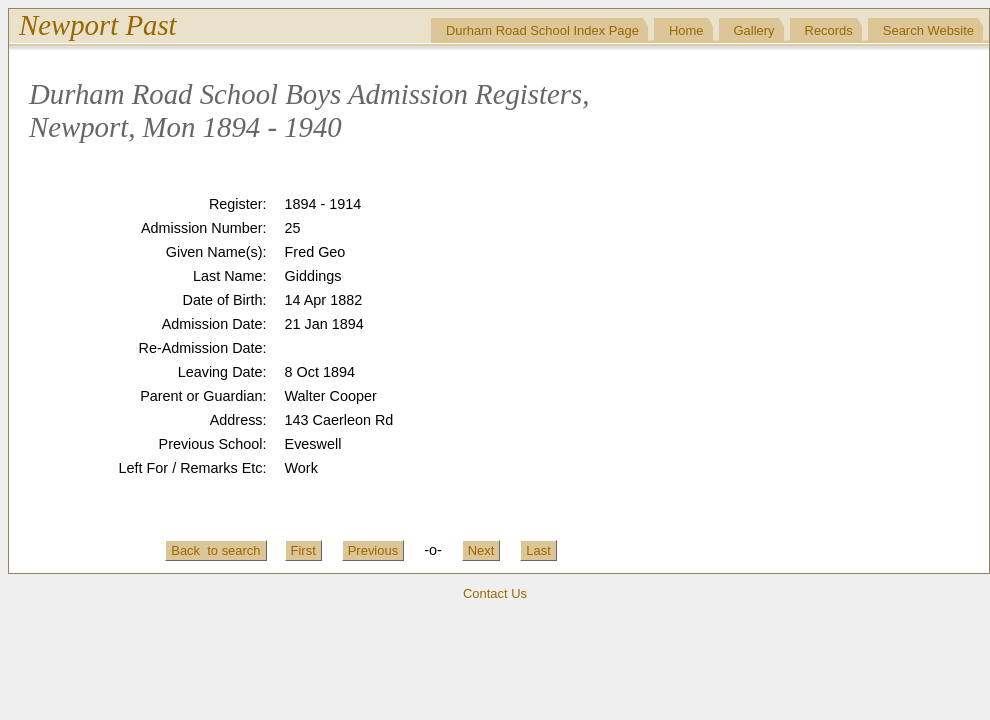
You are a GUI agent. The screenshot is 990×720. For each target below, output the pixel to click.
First (303, 550)
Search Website (928, 30)
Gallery (754, 30)
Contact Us (495, 593)
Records (829, 30)
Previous (373, 550)
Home (686, 30)
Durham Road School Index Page (542, 30)
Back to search (215, 550)
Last (538, 550)
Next (481, 550)
